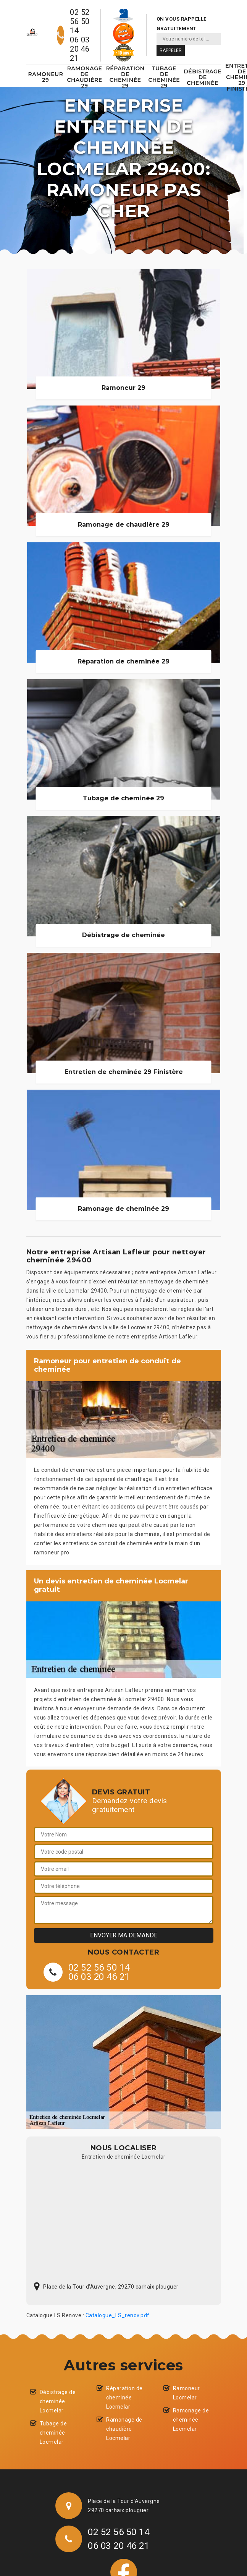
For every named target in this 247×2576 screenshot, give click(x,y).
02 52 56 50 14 (80, 21)
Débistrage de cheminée (202, 77)
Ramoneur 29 (45, 77)
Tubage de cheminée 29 (164, 77)
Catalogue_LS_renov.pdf (118, 2315)
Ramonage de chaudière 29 (84, 77)
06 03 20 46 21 (80, 49)
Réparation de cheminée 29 (125, 77)
